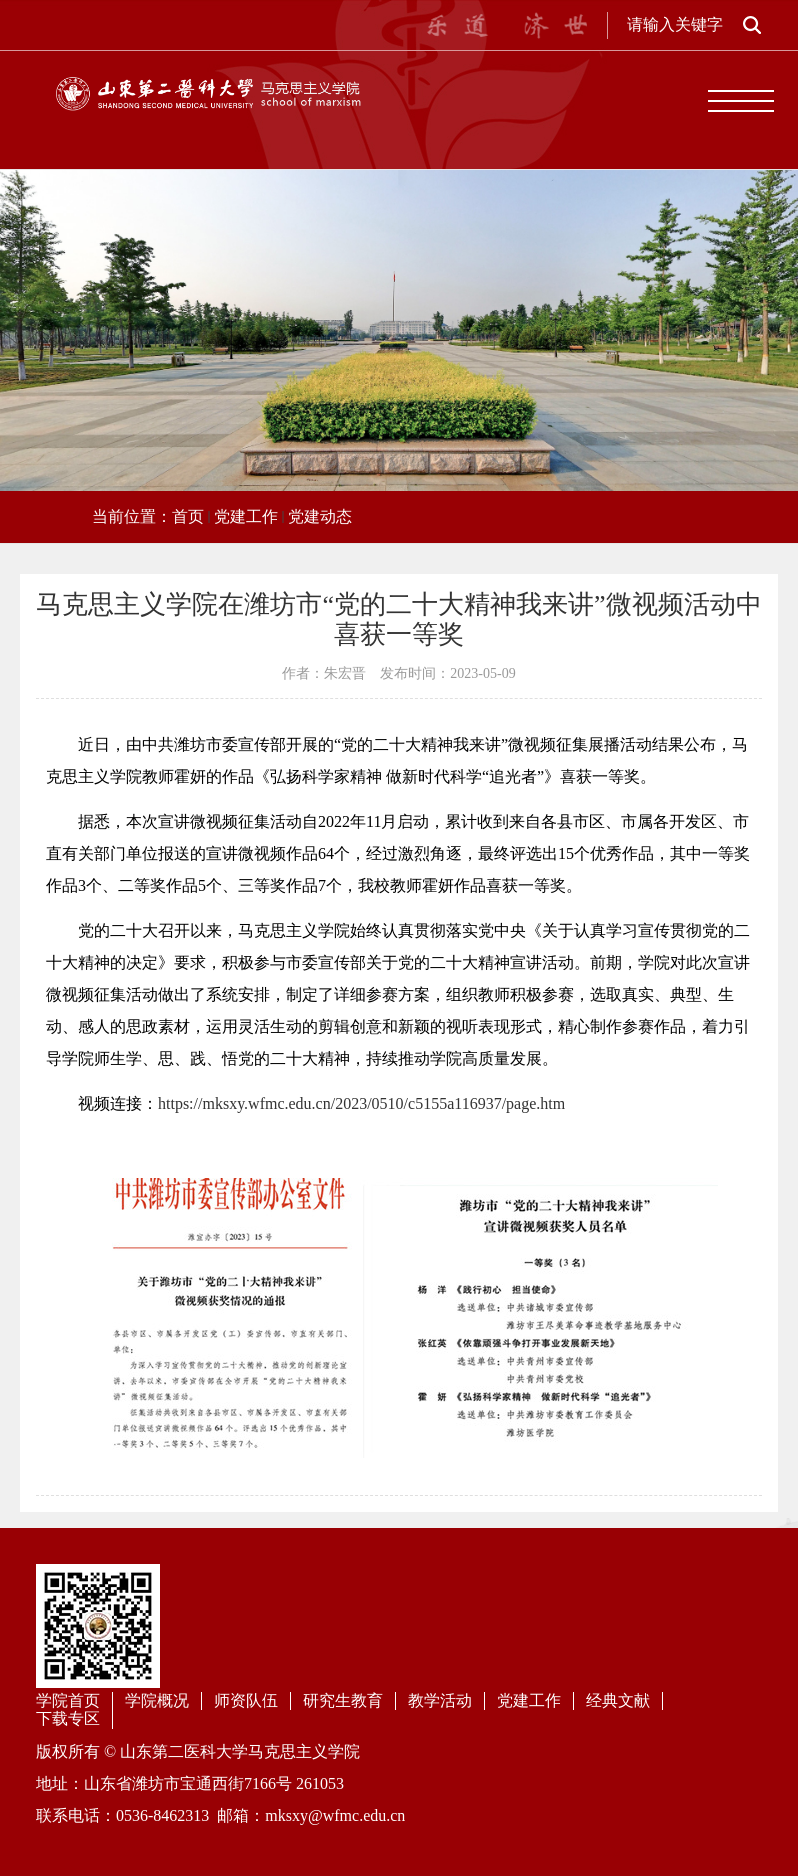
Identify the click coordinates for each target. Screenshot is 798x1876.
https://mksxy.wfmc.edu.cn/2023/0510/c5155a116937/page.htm (361, 1103)
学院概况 (157, 1700)
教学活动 (440, 1700)
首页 (188, 516)
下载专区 (68, 1718)
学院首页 (68, 1700)
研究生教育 (343, 1700)
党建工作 (246, 516)
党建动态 (320, 516)
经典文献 (618, 1700)
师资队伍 (246, 1700)
